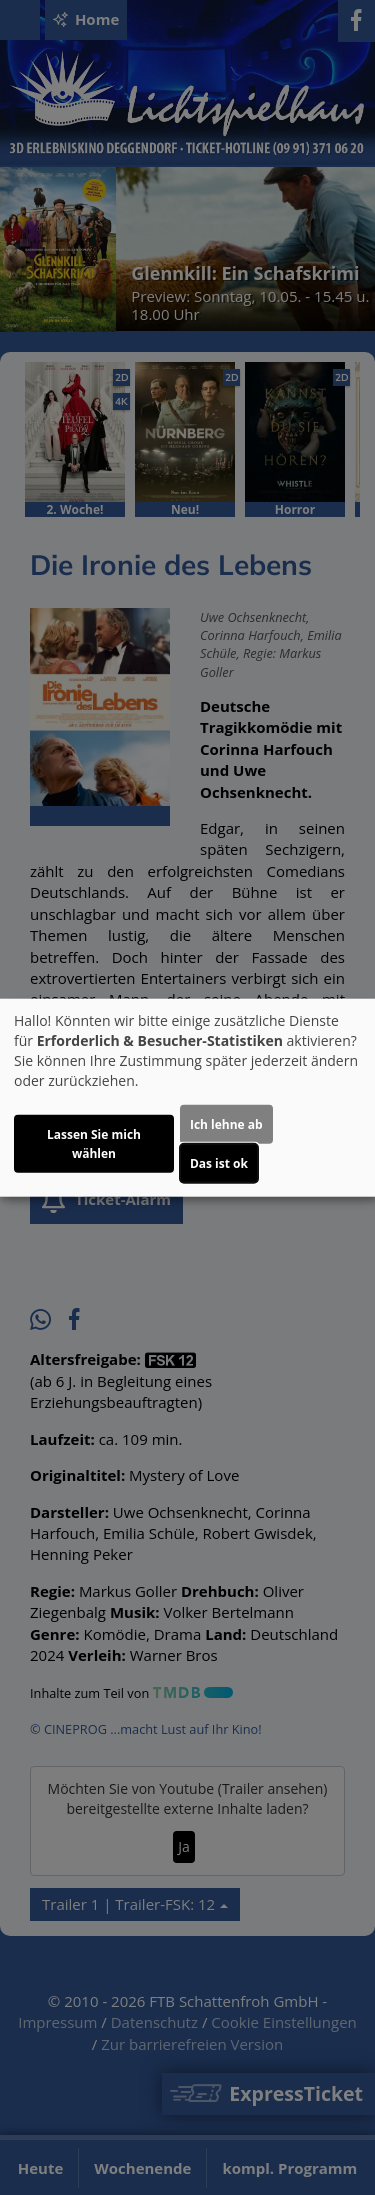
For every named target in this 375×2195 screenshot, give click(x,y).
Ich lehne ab (226, 1124)
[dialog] (187, 1097)
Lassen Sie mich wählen (94, 1144)
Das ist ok (219, 1163)
